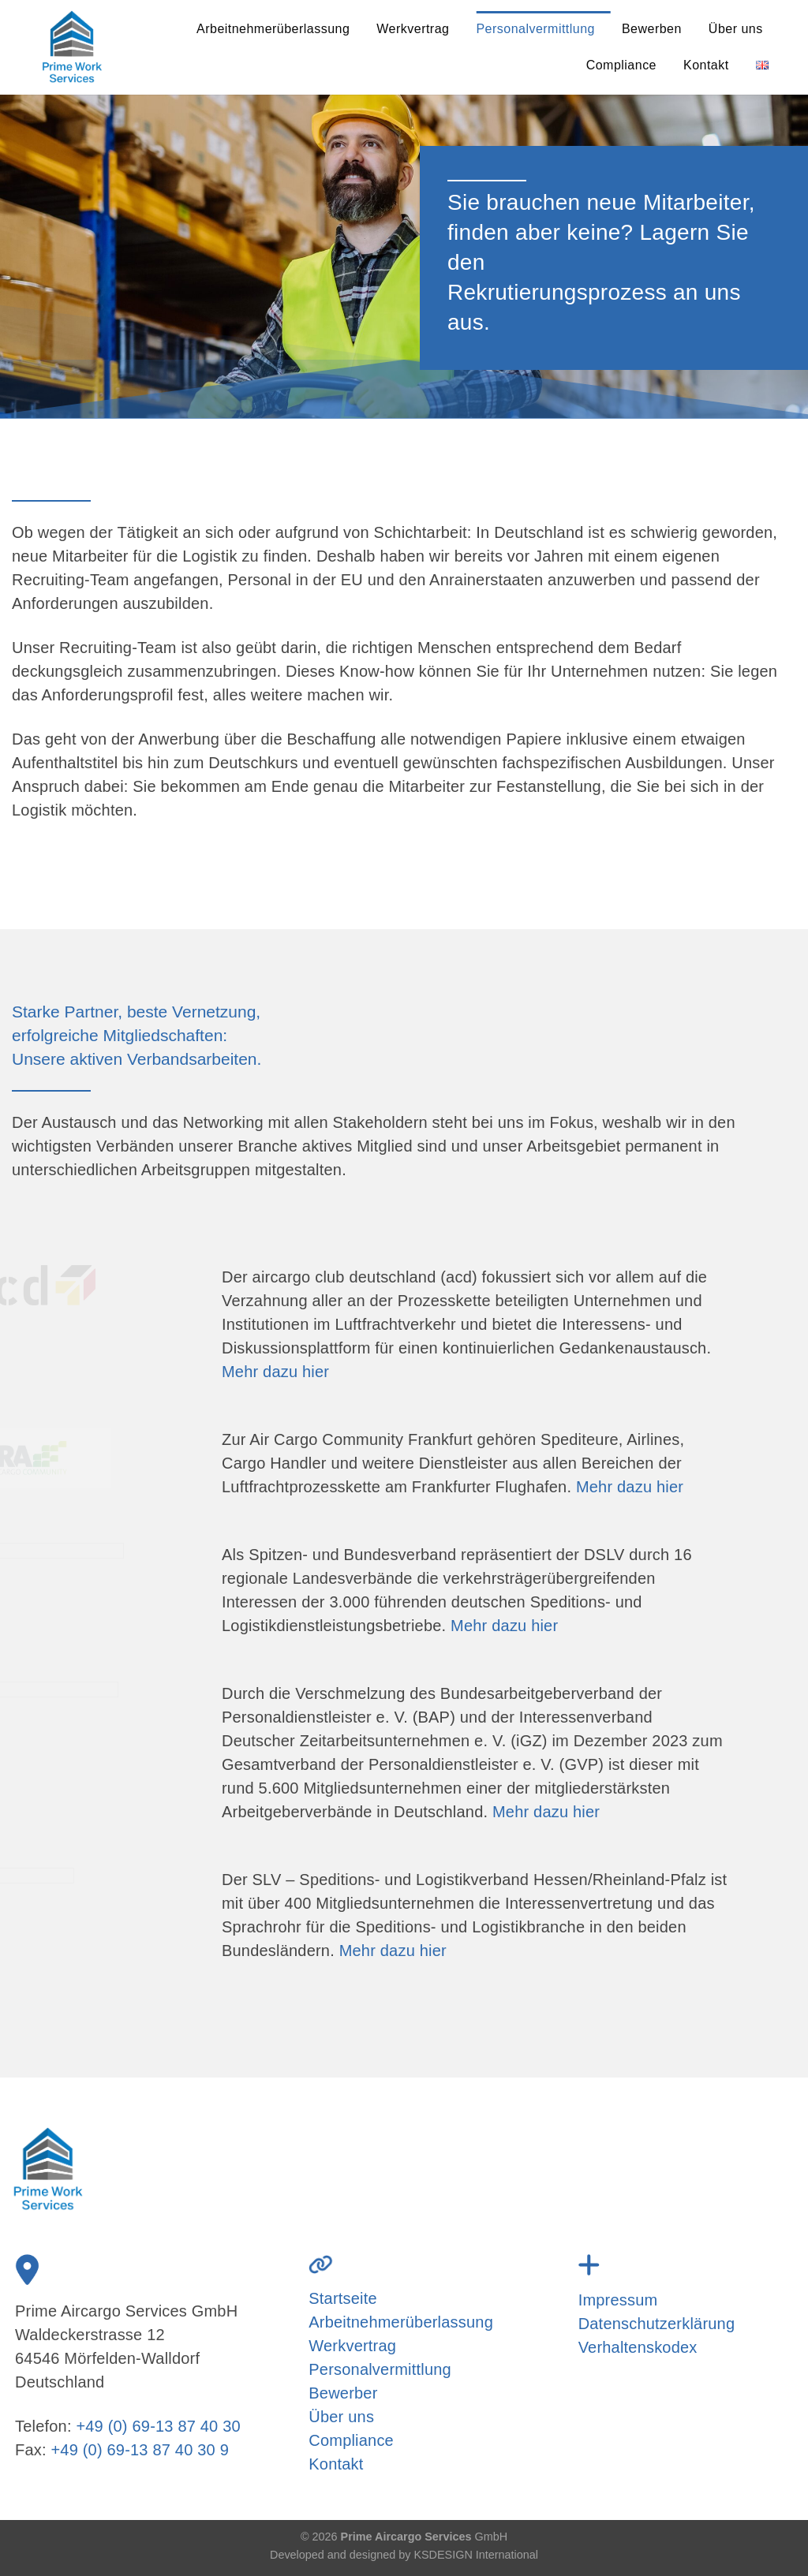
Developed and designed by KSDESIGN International (404, 2554)
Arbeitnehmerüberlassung (273, 28)
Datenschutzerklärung (656, 2323)
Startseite (342, 2298)
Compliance (621, 65)
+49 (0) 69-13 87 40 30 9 (139, 2449)
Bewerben (652, 28)
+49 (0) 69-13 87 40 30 (158, 2426)
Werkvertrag (412, 28)
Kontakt (706, 65)
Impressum (618, 2300)
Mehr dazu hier (275, 1371)
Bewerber (343, 2393)
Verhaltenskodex (638, 2347)
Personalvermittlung (535, 28)
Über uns (736, 28)
